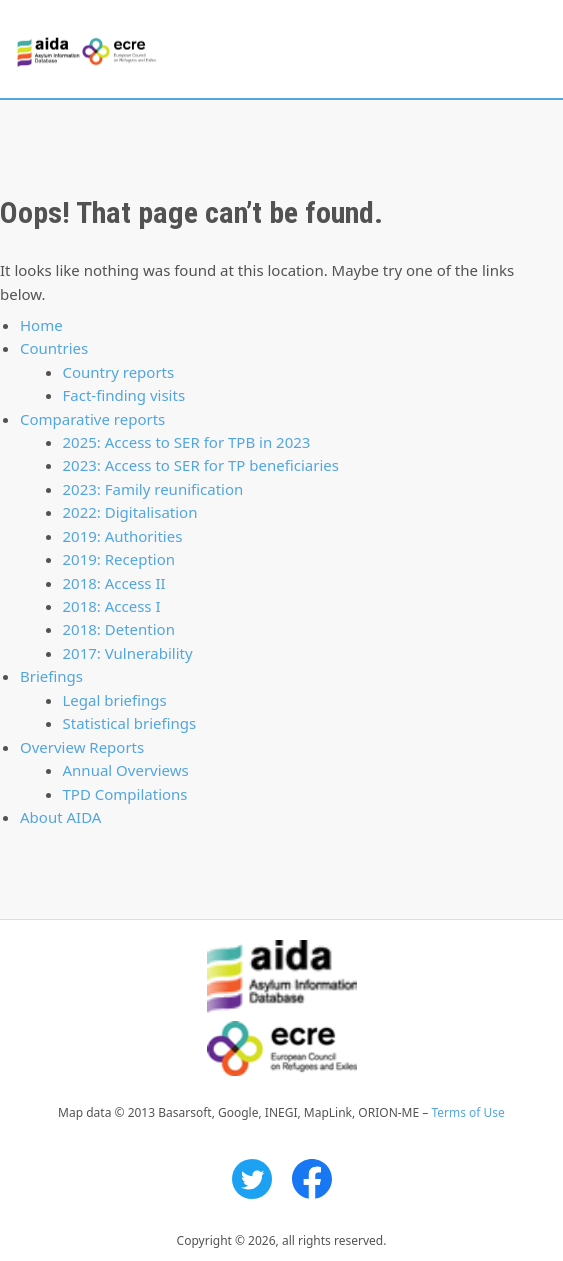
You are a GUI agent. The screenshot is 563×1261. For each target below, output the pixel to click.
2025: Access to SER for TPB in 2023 (187, 442)
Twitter (252, 1179)
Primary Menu (530, 50)
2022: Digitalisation (130, 512)
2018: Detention (119, 629)
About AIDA (60, 817)
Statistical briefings (130, 723)
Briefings (51, 676)
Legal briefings (115, 700)
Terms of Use (467, 1112)
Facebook (312, 1179)
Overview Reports (82, 747)
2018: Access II (114, 583)
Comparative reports (92, 419)
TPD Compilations (125, 794)
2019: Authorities (123, 536)
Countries (54, 348)
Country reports (119, 372)
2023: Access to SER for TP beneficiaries (201, 465)
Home (41, 325)
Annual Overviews (126, 770)
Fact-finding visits (124, 395)
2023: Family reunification (153, 489)
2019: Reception (119, 559)
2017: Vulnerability (128, 653)
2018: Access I (112, 606)
